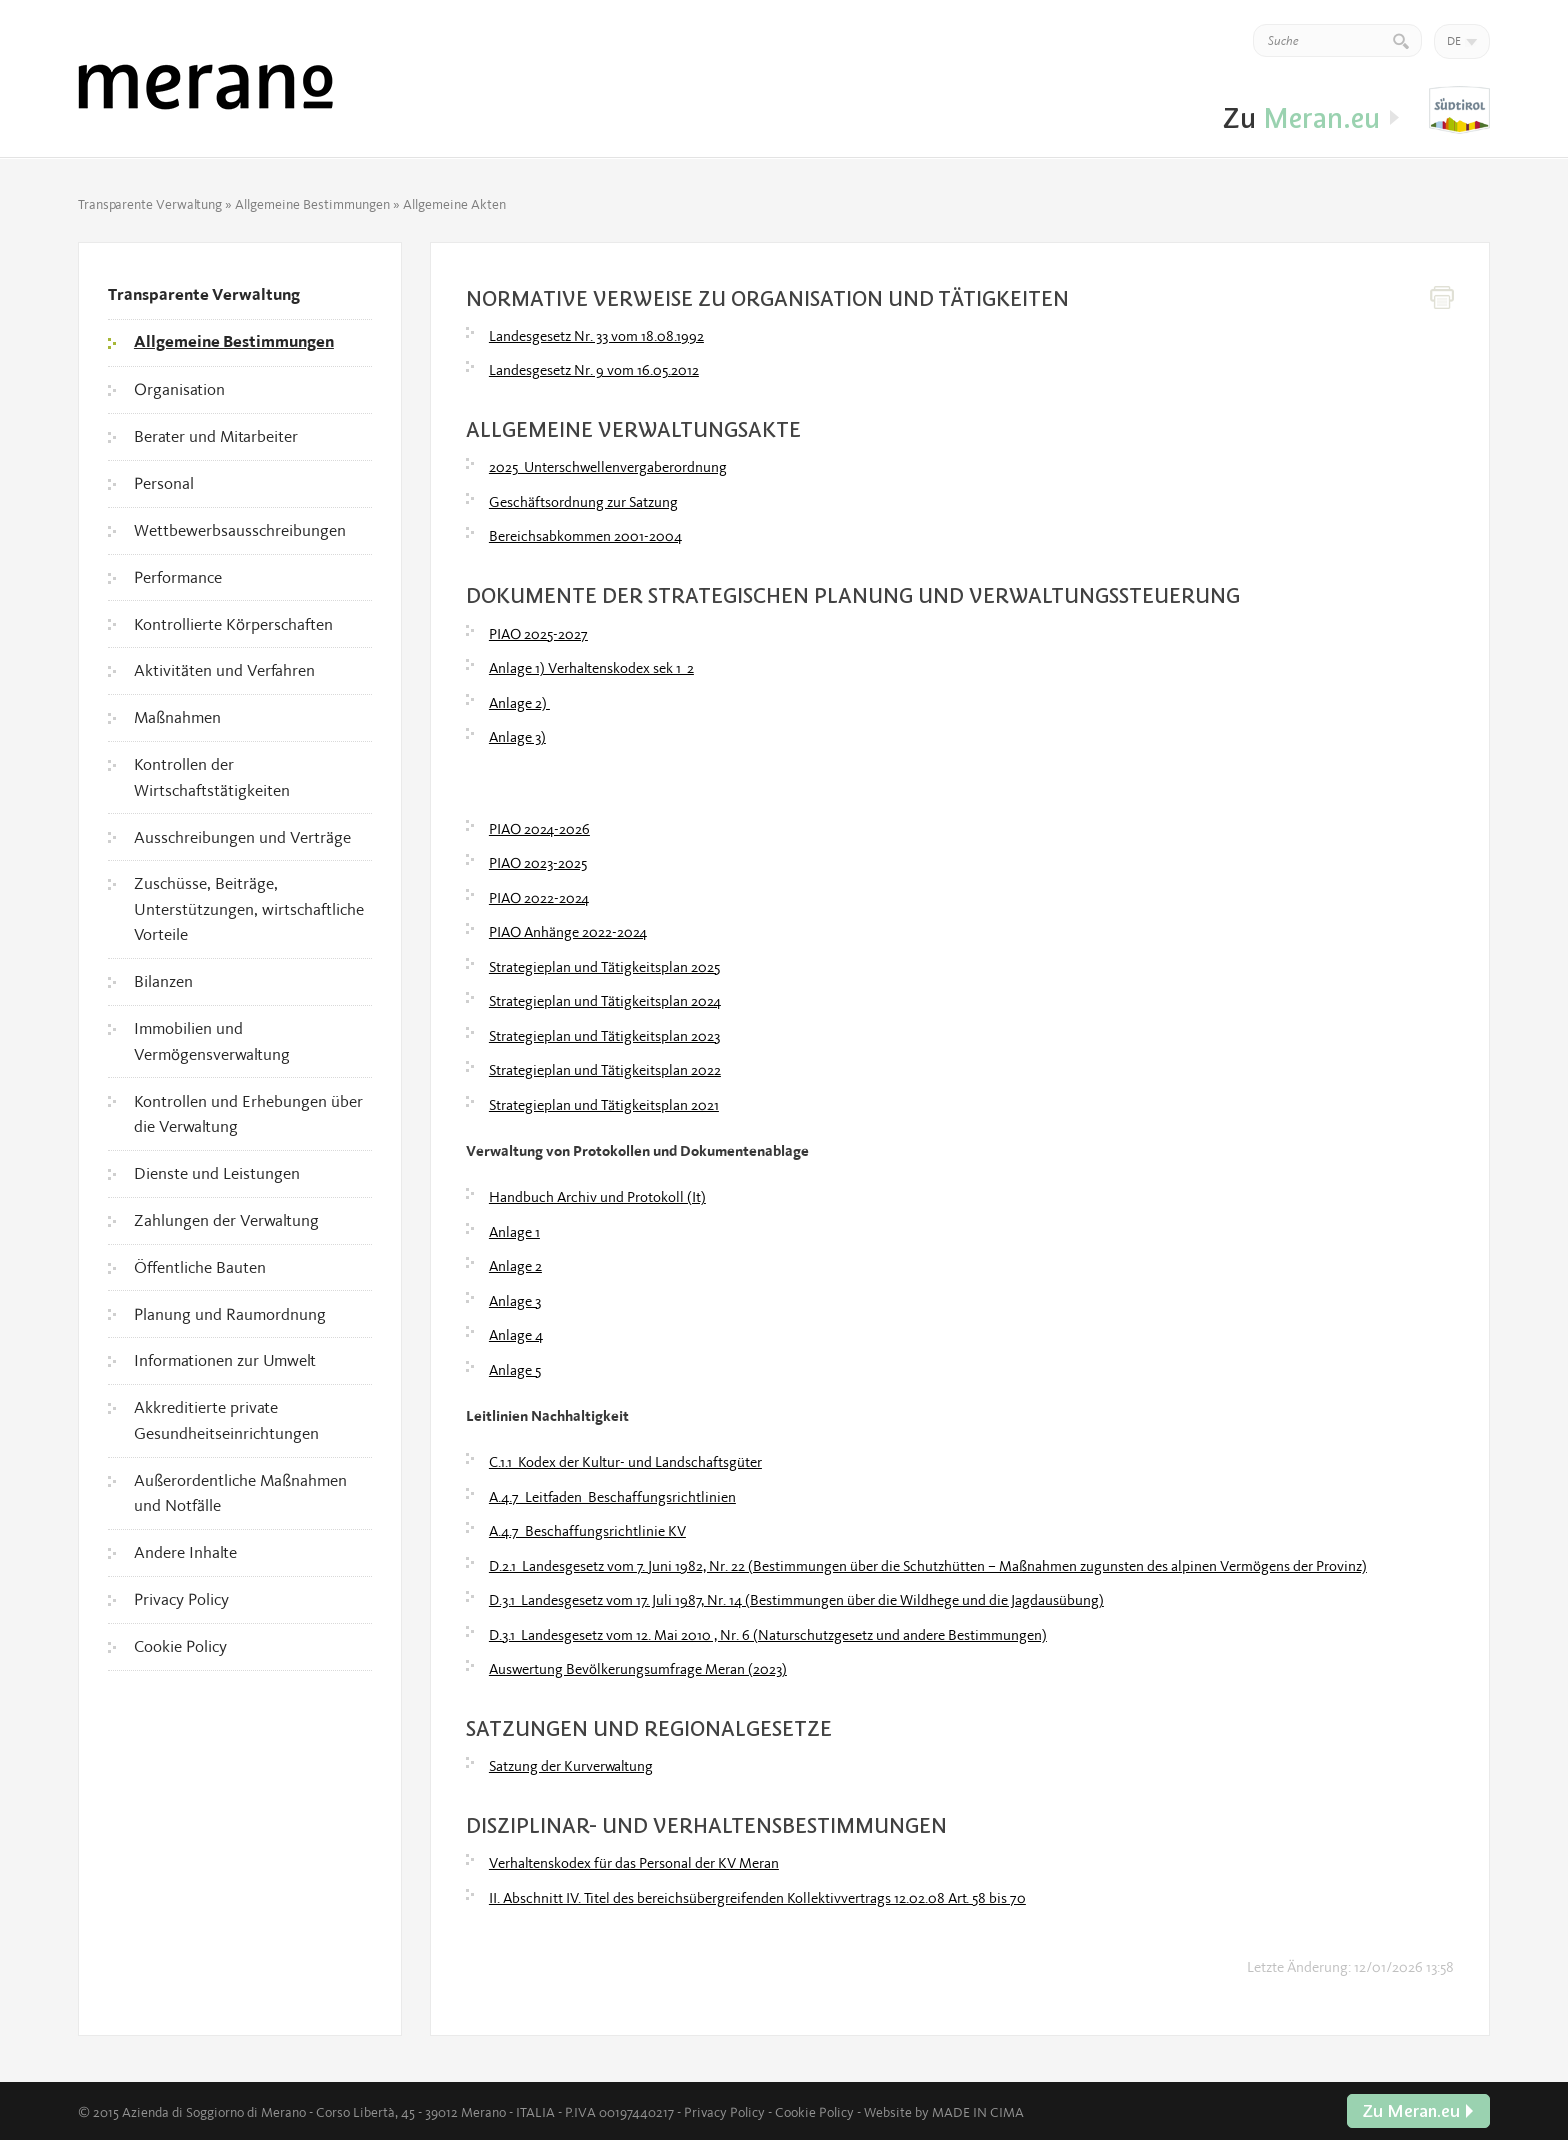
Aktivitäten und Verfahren (224, 670)
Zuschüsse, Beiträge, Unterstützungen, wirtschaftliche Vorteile (249, 908)
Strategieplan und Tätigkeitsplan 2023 (604, 1036)
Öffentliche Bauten (200, 1267)
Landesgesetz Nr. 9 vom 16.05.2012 (594, 370)
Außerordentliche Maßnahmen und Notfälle (240, 1493)
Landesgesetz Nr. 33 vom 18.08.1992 (596, 336)
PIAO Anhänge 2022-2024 (568, 932)
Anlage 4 (516, 1335)
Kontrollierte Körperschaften (233, 624)
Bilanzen (163, 981)
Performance (178, 577)
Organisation (179, 389)
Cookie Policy (180, 1646)
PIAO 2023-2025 (538, 863)
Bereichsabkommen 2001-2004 (585, 536)
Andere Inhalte (185, 1552)
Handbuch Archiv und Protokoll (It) (597, 1197)
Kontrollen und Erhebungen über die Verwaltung (248, 1114)
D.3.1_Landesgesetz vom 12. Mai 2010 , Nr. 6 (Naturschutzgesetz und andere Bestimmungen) (768, 1635)
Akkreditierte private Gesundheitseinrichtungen (226, 1420)
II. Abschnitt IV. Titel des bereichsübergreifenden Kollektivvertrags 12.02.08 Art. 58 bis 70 (757, 1898)
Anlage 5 (515, 1370)
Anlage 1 (514, 1232)
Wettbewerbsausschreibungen (240, 530)
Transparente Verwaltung (150, 204)
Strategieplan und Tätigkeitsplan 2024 (605, 1001)
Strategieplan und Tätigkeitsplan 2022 (605, 1070)
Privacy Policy (181, 1599)
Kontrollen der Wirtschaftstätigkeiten (212, 777)
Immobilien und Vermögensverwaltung (212, 1041)
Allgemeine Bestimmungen (312, 204)
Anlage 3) (517, 737)
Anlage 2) (519, 703)
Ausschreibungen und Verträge (242, 837)
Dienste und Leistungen (217, 1173)
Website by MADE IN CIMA (944, 2112)
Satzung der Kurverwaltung (571, 1766)
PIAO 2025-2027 (538, 634)
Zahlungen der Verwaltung (226, 1220)
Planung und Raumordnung (230, 1314)
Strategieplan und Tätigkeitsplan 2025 (604, 967)
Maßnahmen (177, 717)
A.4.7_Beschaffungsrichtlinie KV (587, 1531)
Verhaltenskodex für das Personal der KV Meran (634, 1863)
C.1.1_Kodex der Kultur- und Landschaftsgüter (625, 1462)
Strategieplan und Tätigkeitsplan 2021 (604, 1105)
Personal (164, 483)
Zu (1459, 111)
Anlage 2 (515, 1266)
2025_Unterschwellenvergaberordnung (608, 467)
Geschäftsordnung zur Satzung (583, 502)
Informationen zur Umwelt (225, 1360)
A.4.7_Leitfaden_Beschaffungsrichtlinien (612, 1497)
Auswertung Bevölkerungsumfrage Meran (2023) (638, 1669)
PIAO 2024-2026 (539, 829)
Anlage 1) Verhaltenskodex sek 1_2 (591, 668)
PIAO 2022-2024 (539, 898)
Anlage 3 (515, 1301)
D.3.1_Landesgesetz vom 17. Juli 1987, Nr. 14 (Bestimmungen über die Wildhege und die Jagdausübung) (796, 1600)
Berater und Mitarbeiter (216, 436)
